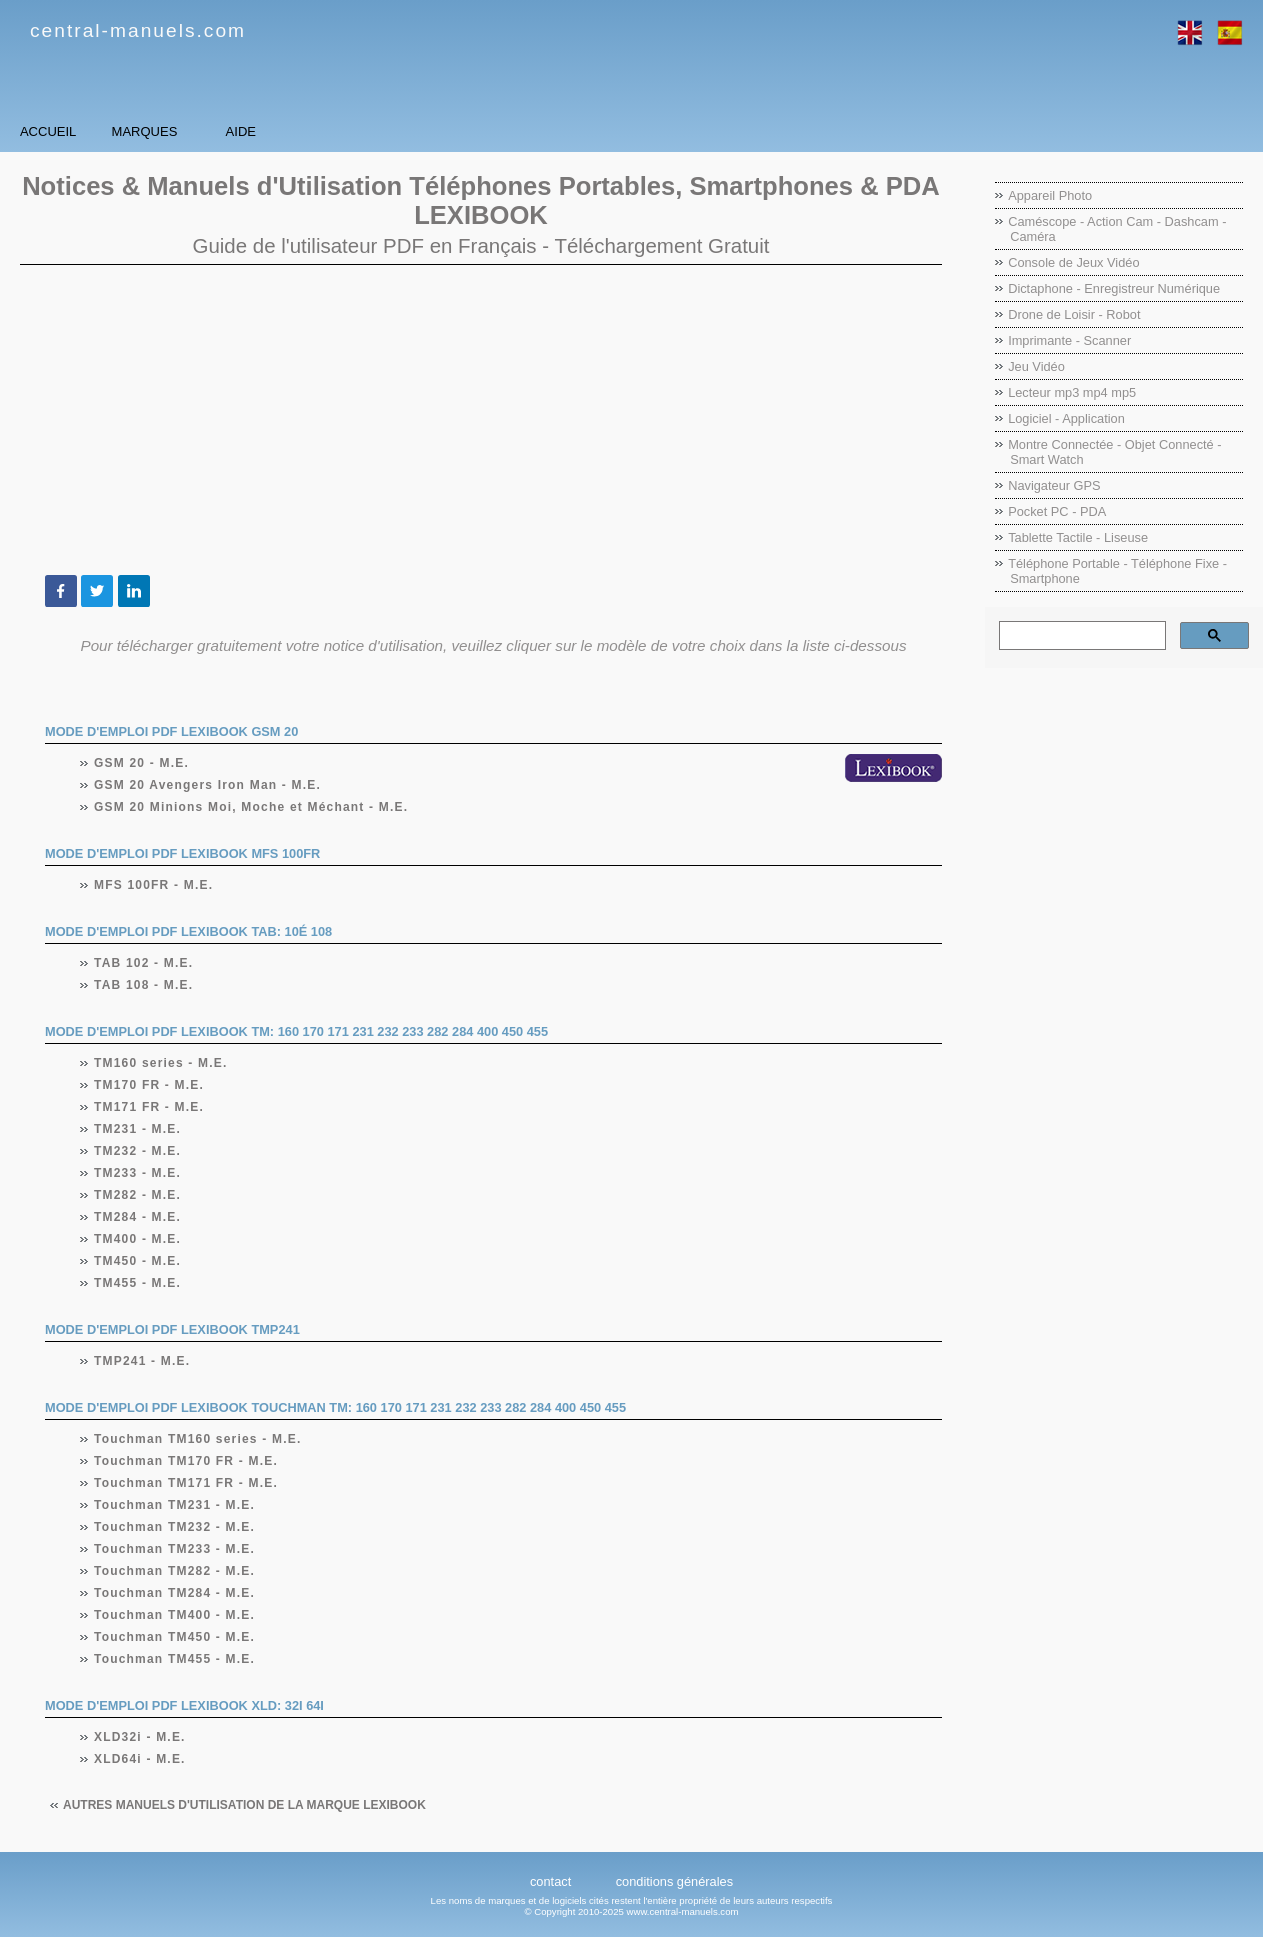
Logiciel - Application (1066, 418)
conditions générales (674, 1881)
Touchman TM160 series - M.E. (198, 1439)
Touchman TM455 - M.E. (175, 1659)
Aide (449, 131)
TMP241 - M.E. (142, 1361)
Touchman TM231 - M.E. (175, 1505)
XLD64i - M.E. (140, 1759)
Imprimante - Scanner (1069, 340)
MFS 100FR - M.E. (154, 885)
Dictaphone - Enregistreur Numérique (1114, 288)
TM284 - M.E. (138, 1217)
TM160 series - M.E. (161, 1063)
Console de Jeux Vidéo (1073, 262)
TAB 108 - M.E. (144, 985)
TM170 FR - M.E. (149, 1085)
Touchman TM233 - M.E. (175, 1549)
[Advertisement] (481, 420)
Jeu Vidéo (1036, 366)
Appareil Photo (1050, 195)
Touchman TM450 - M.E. (175, 1637)
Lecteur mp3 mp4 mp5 (1072, 392)
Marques (270, 131)
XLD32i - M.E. (140, 1737)
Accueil (89, 131)
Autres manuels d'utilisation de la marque (244, 1805)
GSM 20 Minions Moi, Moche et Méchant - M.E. (251, 807)
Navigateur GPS (1054, 485)
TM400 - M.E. (138, 1239)
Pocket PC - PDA (1057, 511)
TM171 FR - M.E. (149, 1107)
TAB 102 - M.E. (144, 963)
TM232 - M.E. (138, 1151)
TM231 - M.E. (138, 1129)
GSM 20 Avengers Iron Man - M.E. (208, 785)
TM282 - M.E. (138, 1195)
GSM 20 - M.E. (142, 763)
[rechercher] (1080, 636)
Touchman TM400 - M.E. (175, 1615)
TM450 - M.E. (138, 1261)
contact (550, 1881)
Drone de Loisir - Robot (1074, 314)
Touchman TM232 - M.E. (175, 1527)
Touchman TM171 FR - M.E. (186, 1483)
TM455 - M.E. (138, 1283)
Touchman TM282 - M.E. (175, 1571)
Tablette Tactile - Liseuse (1078, 537)
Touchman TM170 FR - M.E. (186, 1461)
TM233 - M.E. (138, 1173)
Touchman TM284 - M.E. (175, 1593)
